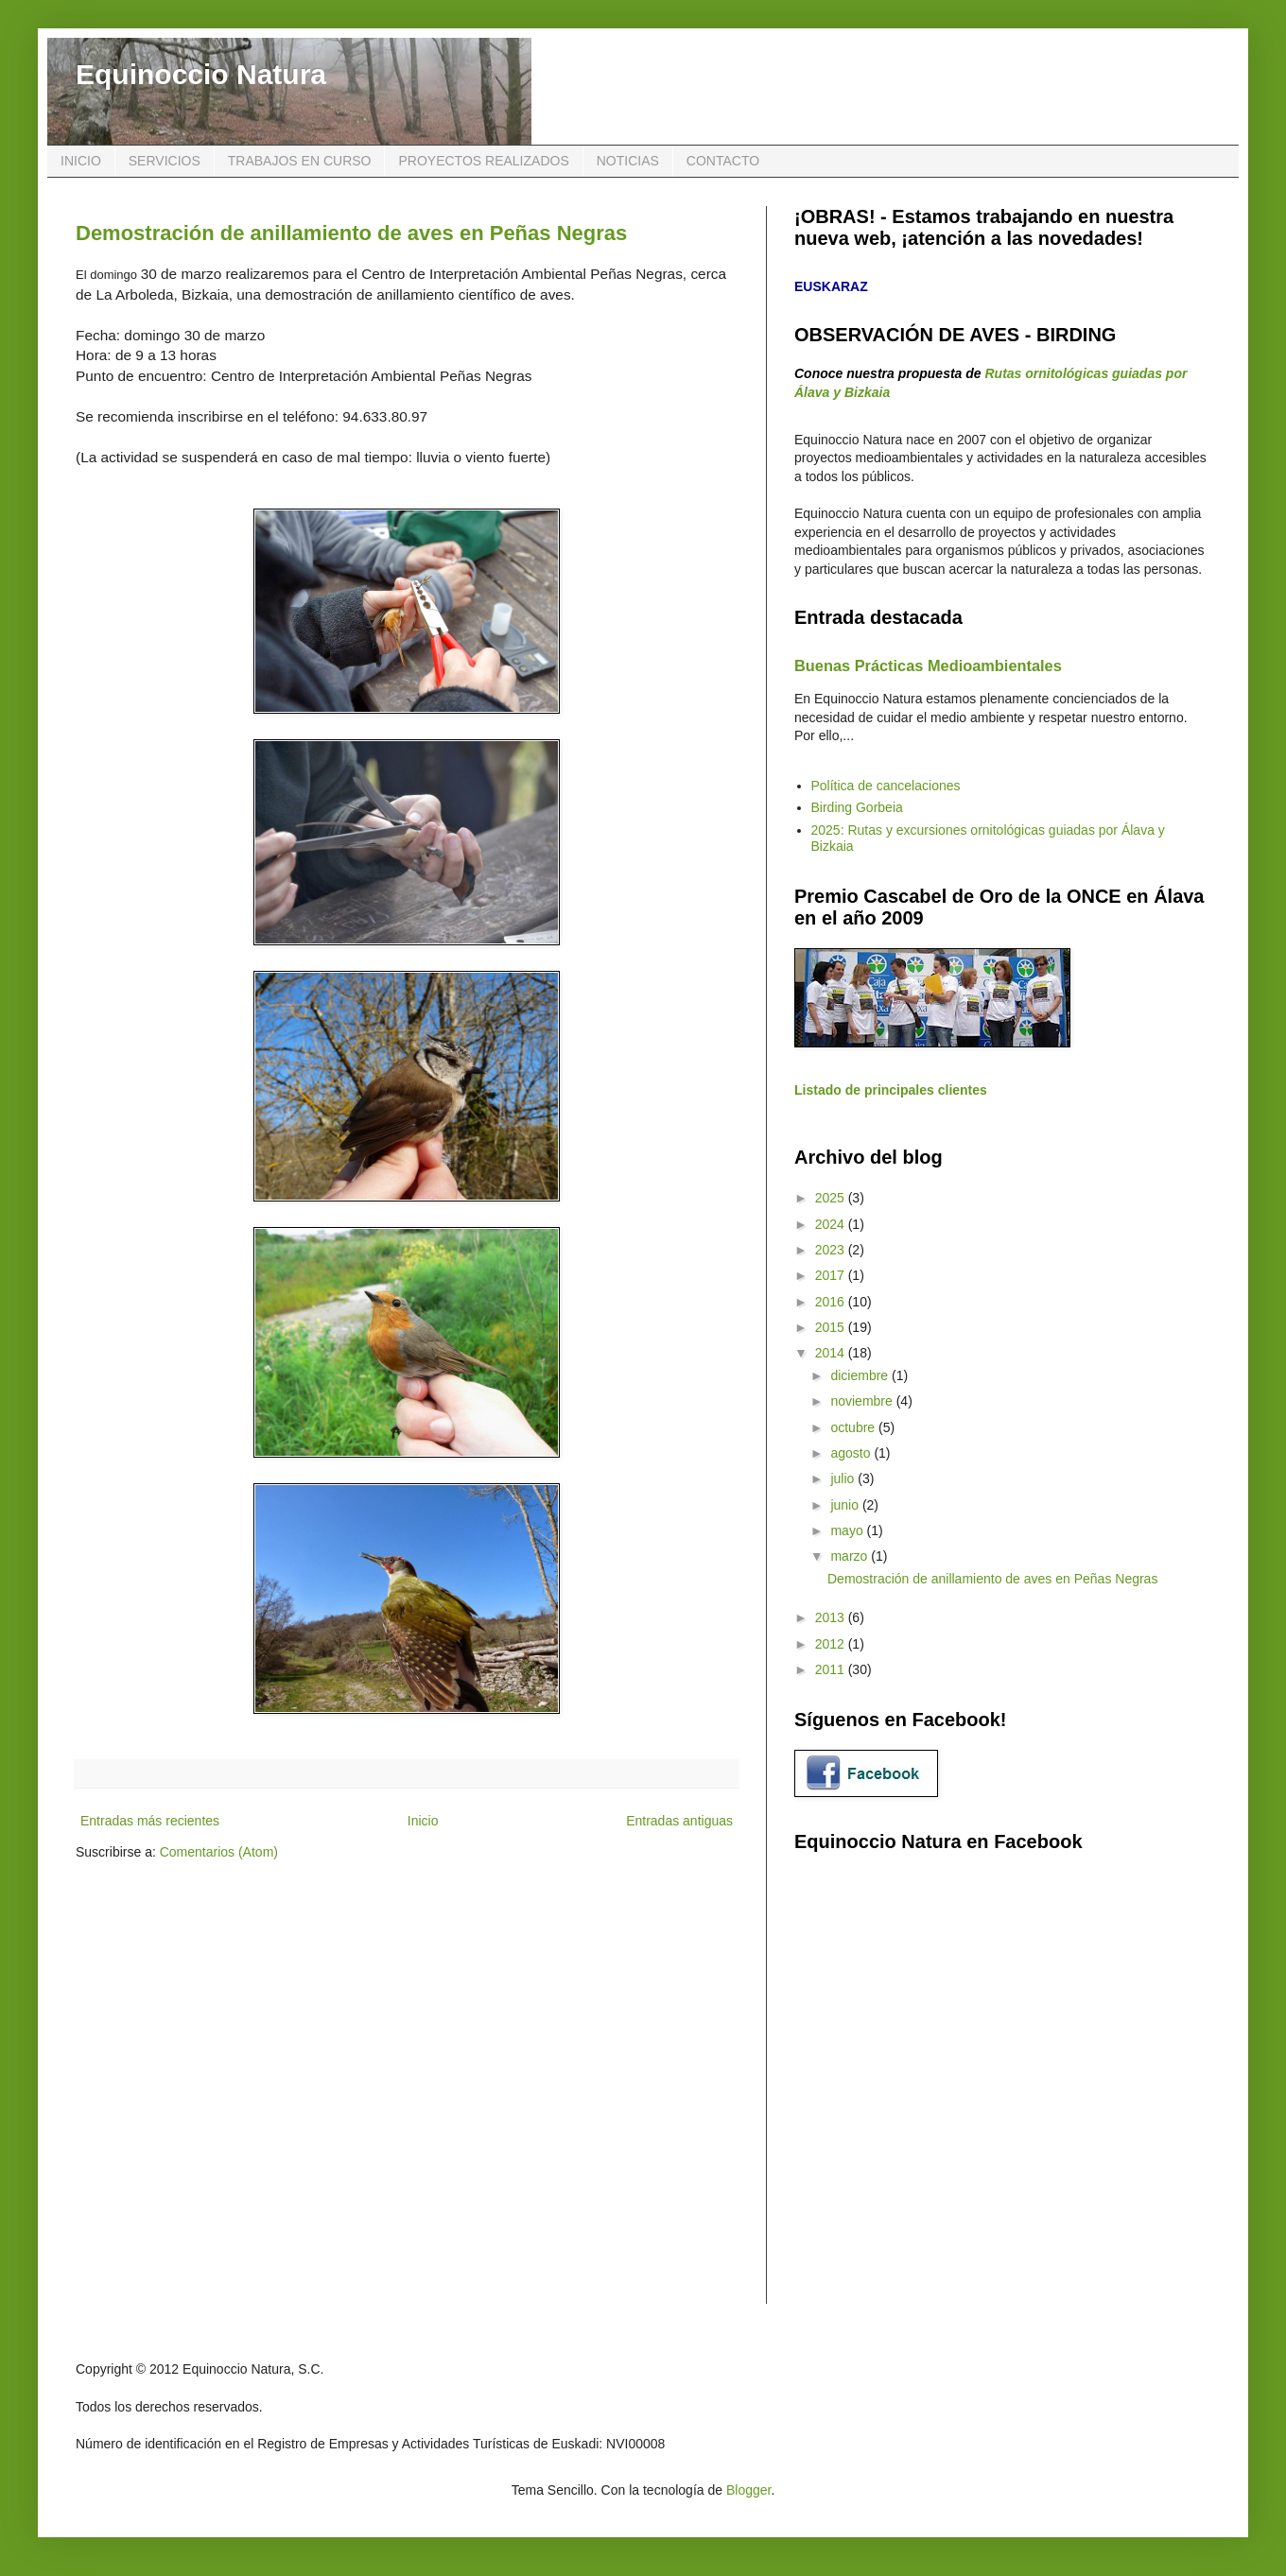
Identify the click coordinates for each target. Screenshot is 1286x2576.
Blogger (748, 2490)
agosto (852, 1453)
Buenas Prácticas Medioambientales (928, 665)
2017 (831, 1275)
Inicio (423, 1820)
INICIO (81, 160)
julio (844, 1478)
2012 (831, 1643)
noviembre (862, 1401)
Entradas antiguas (679, 1820)
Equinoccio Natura (201, 74)
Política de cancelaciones (886, 785)
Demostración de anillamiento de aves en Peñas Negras (351, 233)
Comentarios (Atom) (219, 1851)
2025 (831, 1197)
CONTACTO (722, 160)
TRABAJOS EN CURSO (300, 160)
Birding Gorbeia (857, 807)
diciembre (861, 1375)
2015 (831, 1327)
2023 (831, 1249)
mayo (848, 1530)
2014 (831, 1352)
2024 (831, 1224)
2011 (831, 1669)
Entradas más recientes (149, 1820)
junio (845, 1505)
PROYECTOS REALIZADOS (483, 160)
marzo (850, 1556)
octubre (854, 1427)
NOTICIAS (628, 160)
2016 (831, 1301)
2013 (831, 1617)
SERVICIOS (164, 160)
